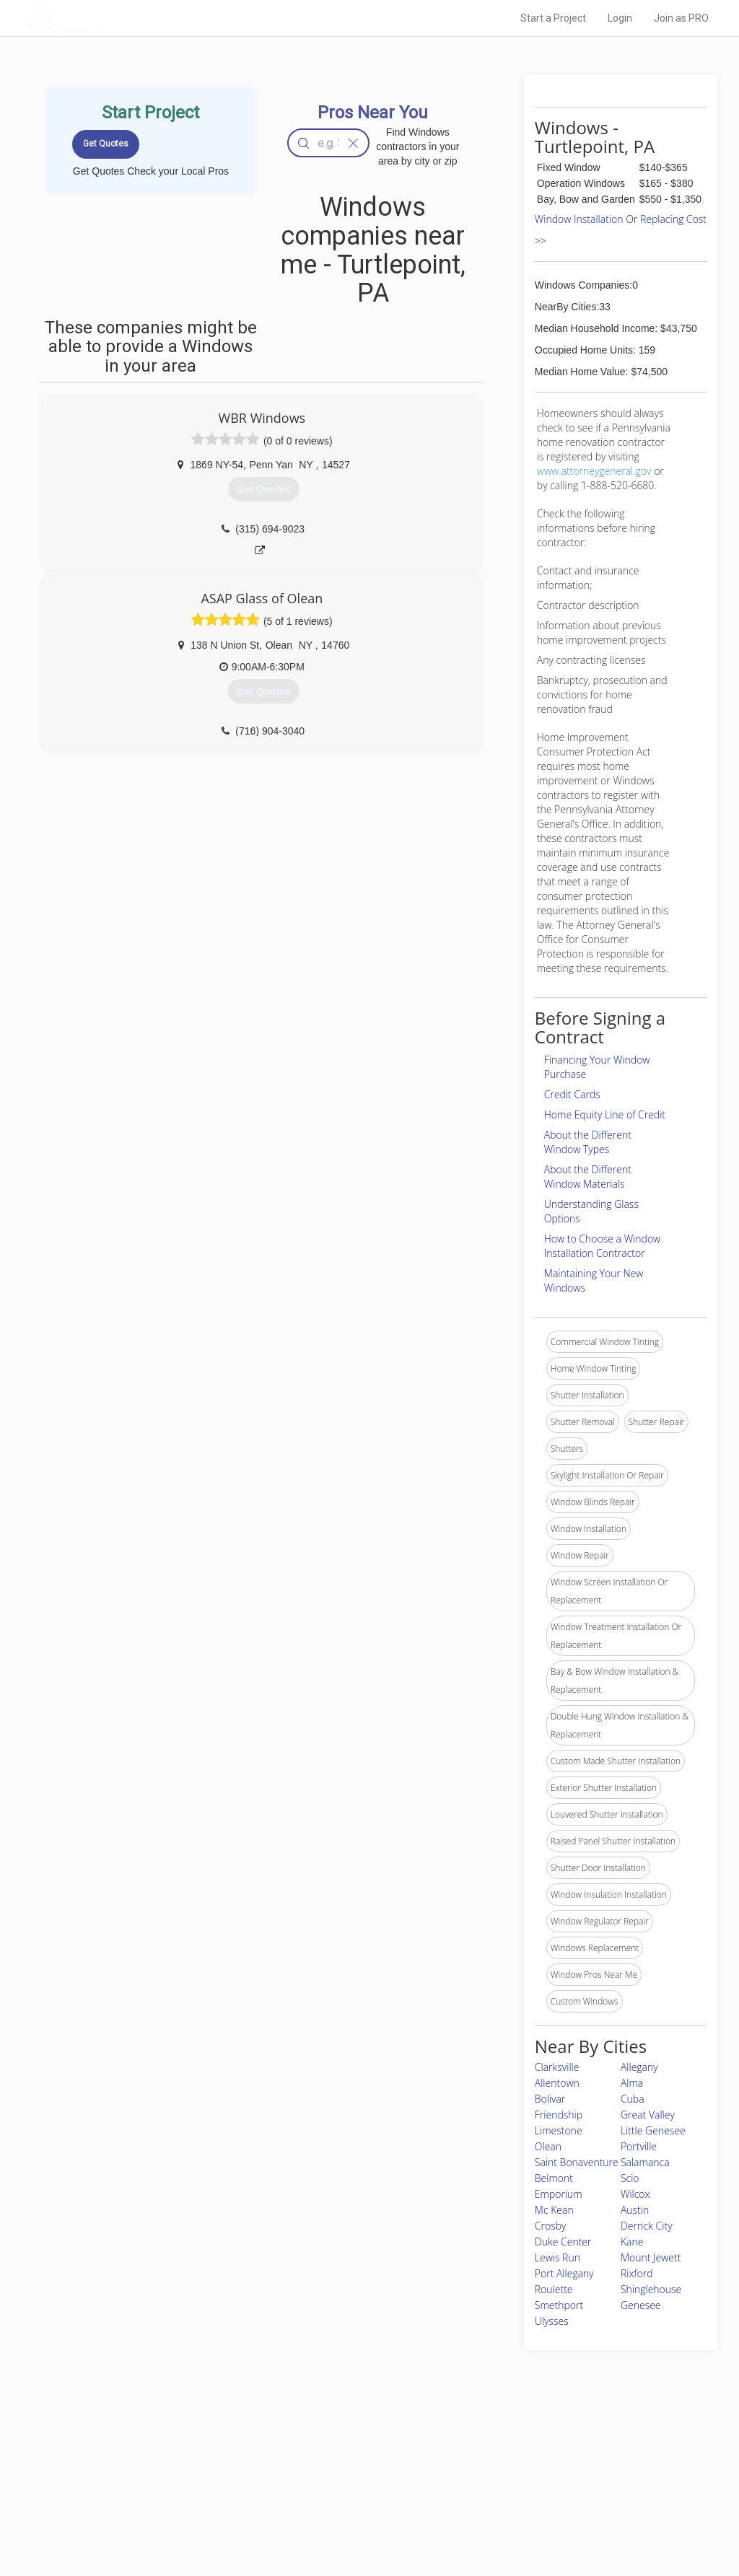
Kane (632, 2241)
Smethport (559, 2305)
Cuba (632, 2099)
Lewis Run (557, 2257)
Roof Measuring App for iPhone (356, 2502)
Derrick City (647, 2226)
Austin (635, 2210)
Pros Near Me (161, 2470)
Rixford (637, 2273)
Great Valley (648, 2114)
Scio (630, 2178)
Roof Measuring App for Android (358, 2518)
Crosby (551, 2226)
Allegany (639, 2067)
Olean (548, 2146)
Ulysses (552, 2321)
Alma (632, 2083)
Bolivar (550, 2099)
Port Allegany (564, 2273)
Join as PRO (681, 18)
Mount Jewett (651, 2257)
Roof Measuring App (335, 2486)
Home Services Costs (178, 2454)
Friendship (558, 2114)
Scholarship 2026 (530, 2454)
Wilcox (635, 2194)
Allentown (557, 2083)
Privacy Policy (523, 2470)
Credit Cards (572, 1094)
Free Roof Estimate (173, 2502)
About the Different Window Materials (587, 1176)
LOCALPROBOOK (110, 17)
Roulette (554, 2289)
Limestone (558, 2130)
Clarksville (557, 2067)
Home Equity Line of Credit (604, 1114)
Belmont (554, 2178)
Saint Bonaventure (576, 2162)
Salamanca (645, 2162)
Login (620, 18)
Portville (639, 2146)
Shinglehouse (651, 2289)
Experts (310, 2470)
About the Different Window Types (587, 1142)
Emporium (558, 2194)
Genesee (641, 2305)
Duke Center (563, 2241)
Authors (512, 2486)
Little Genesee (653, 2130)
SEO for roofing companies (549, 2518)
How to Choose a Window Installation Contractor (602, 1246)
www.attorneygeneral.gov (594, 471)
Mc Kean (554, 2210)
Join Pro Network (328, 2454)
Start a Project (553, 18)
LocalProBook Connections (550, 2502)
